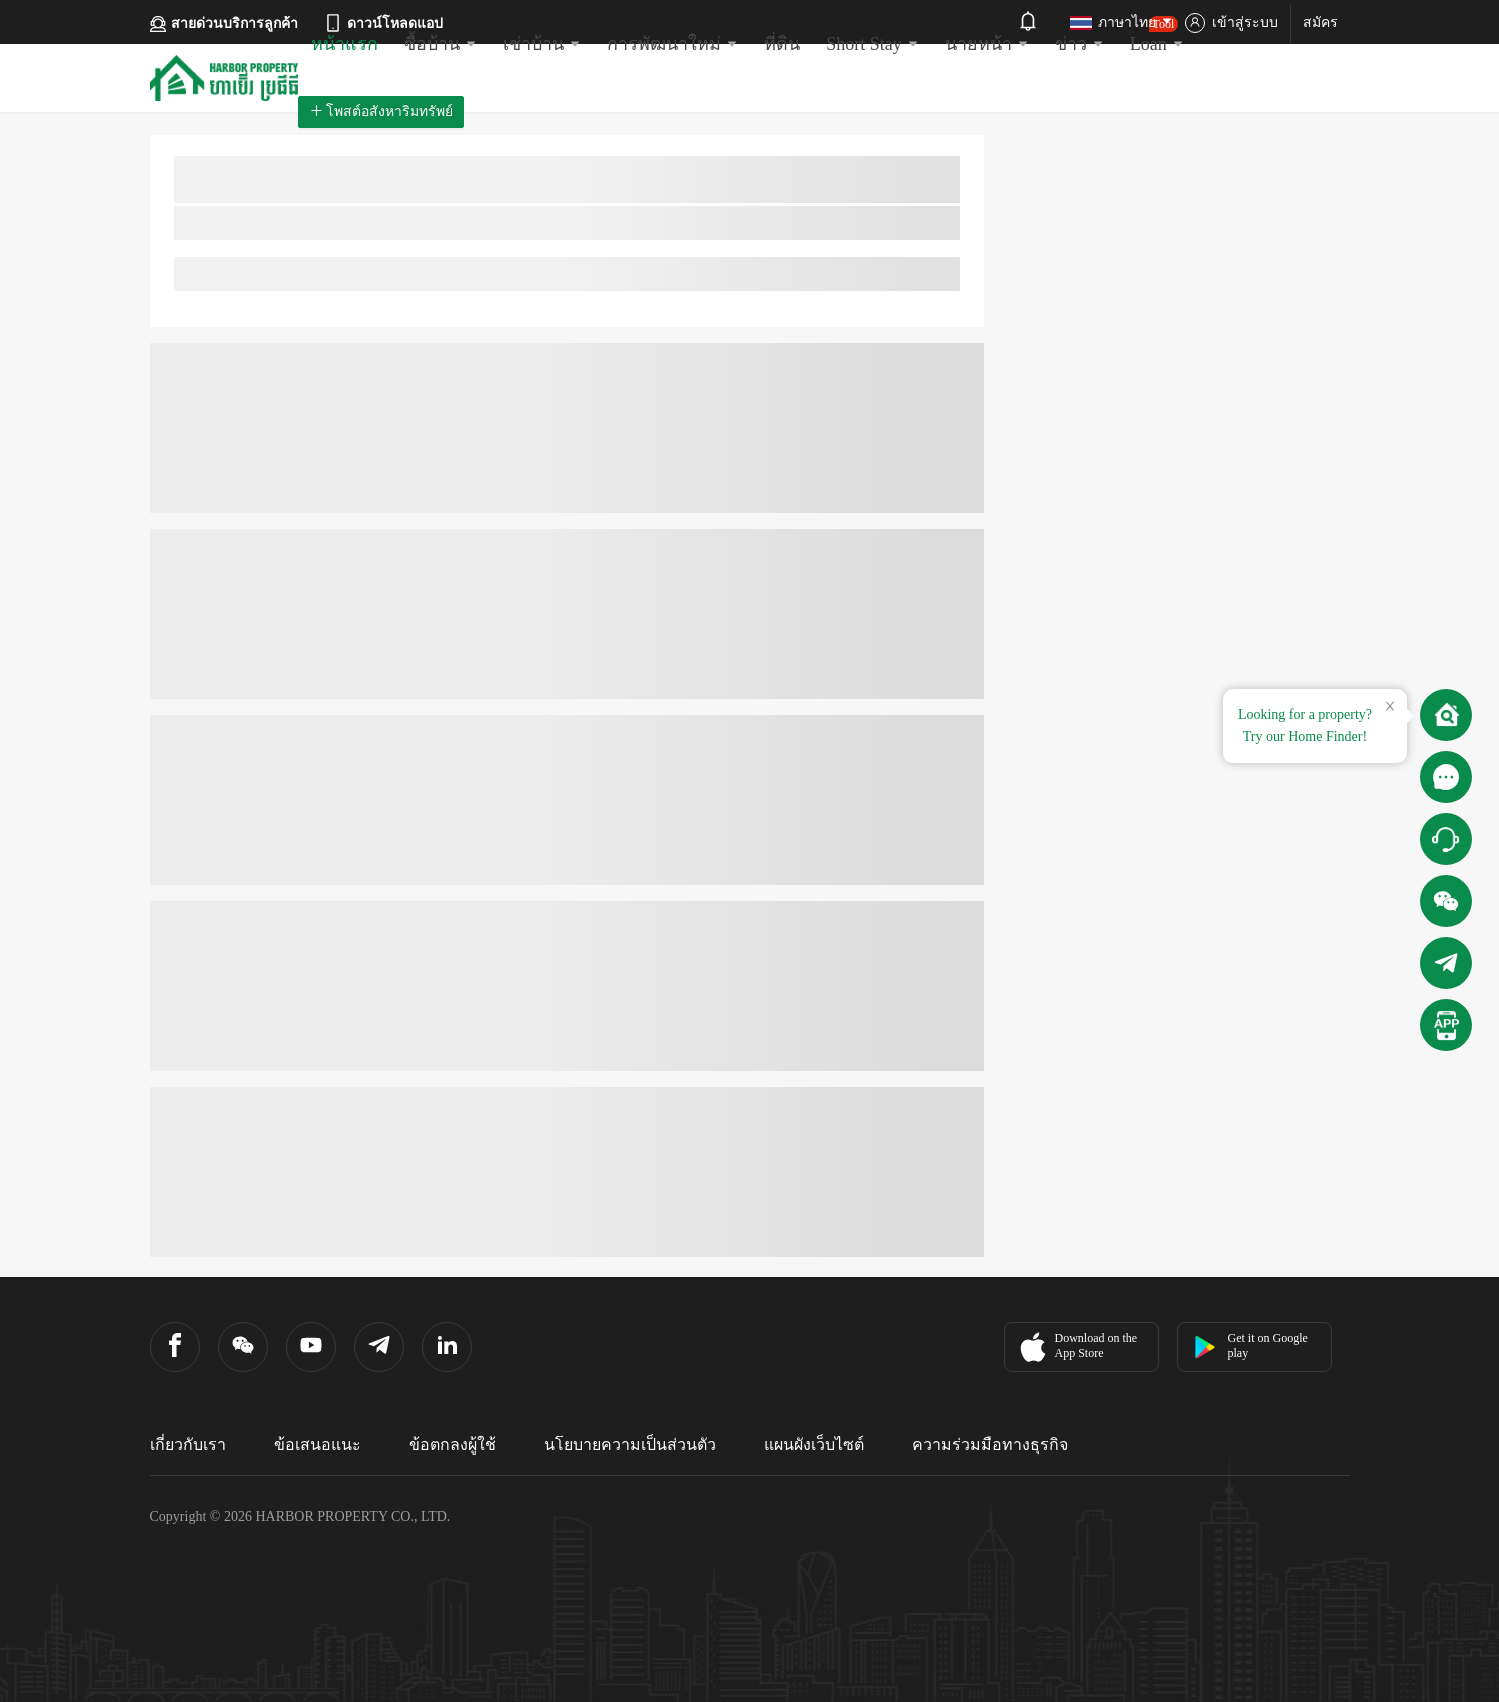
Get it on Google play (1250, 1345)
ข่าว (1079, 44)
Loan (1157, 35)
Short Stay (872, 44)
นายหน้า (987, 44)
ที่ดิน (782, 44)
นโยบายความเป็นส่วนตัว (630, 1444)
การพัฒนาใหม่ (672, 44)
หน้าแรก (344, 44)
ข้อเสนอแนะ (317, 1444)
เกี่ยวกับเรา (188, 1444)
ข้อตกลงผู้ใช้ (452, 1444)
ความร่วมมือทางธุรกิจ (990, 1444)
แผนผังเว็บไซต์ (814, 1444)
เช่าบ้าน (542, 44)
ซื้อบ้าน (440, 44)
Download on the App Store (1076, 1347)
